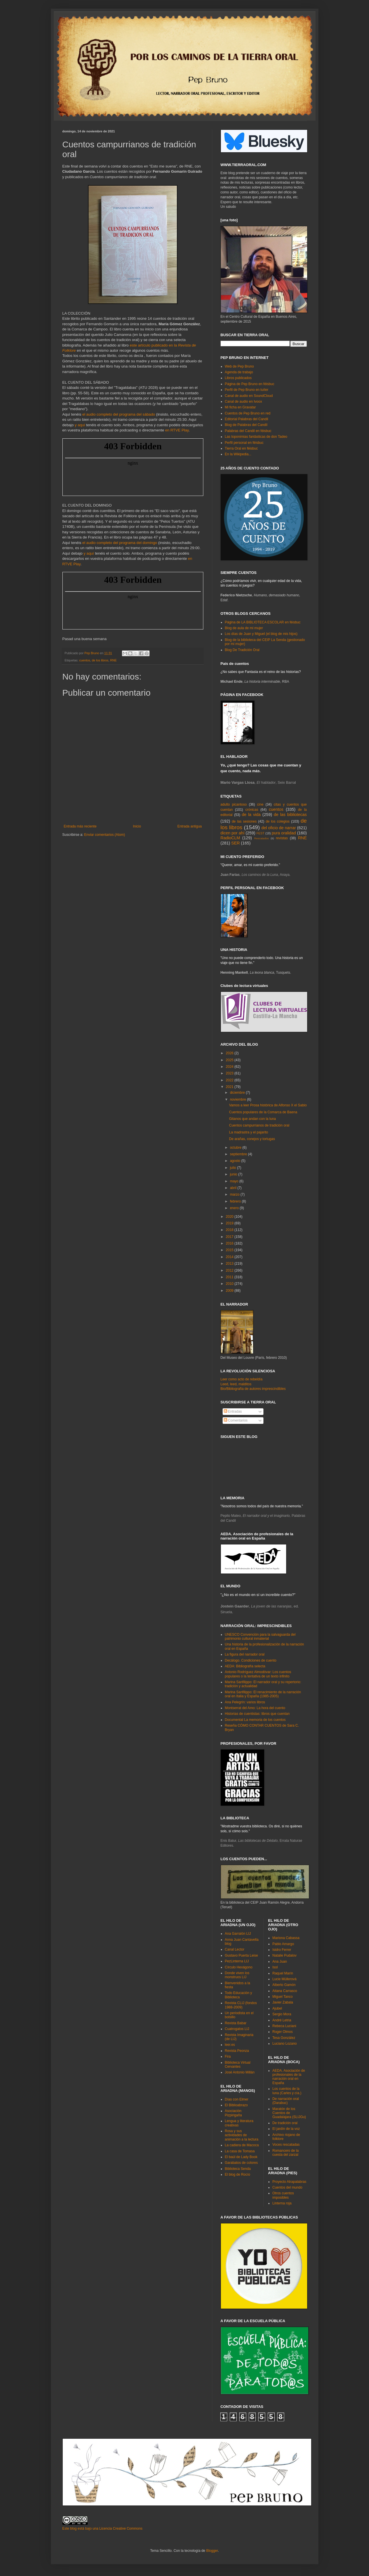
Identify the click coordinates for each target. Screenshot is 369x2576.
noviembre (238, 1099)
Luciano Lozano (284, 2044)
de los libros (100, 660)
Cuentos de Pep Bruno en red (248, 413)
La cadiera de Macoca (242, 2145)
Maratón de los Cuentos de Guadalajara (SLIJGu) (289, 2113)
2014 (230, 1257)
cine (260, 804)
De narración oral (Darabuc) (285, 2101)
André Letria (281, 2020)
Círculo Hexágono (239, 1967)
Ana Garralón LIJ (238, 1934)
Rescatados (261, 838)
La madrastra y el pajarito (248, 1132)
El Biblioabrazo (236, 2105)
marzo (235, 1194)
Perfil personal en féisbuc (244, 443)
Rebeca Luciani (284, 2026)
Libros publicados (238, 378)
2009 (230, 1291)
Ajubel (277, 2008)
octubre (236, 1148)
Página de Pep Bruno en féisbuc (249, 384)
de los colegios (278, 821)
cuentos (84, 660)
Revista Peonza (237, 2051)
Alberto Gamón (284, 1985)
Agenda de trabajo (239, 372)
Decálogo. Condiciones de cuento (250, 1660)
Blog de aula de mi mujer (244, 628)
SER (235, 843)
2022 (230, 1080)
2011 (230, 1277)
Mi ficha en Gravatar (240, 407)
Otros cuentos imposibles (283, 2195)
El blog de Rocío (237, 2174)
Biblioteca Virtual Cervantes (238, 2065)
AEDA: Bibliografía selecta (245, 1666)
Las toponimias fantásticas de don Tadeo (256, 437)
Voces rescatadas (286, 2145)
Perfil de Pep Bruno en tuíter (246, 390)
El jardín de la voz (286, 2129)
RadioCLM (230, 838)
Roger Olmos (282, 2032)
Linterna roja (282, 2203)
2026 (230, 1053)
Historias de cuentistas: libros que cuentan (257, 1714)
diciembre (238, 1093)
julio (233, 1168)
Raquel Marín (282, 1973)
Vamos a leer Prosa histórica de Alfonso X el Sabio (268, 1105)
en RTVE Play (177, 430)
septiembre (239, 1154)
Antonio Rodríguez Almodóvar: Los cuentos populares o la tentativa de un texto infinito (258, 1674)
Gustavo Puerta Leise (241, 1955)
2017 (230, 1237)
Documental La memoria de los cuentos (255, 1720)
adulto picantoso (234, 804)
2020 (230, 1217)
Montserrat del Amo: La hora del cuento (255, 1708)
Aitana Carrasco (284, 1991)
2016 (230, 1243)
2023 (230, 1073)
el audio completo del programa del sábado (118, 414)
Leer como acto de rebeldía (242, 1379)
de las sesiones (244, 821)
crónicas (251, 810)
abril (233, 1188)
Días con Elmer (236, 2099)
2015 (230, 1250)
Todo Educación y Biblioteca (238, 1995)
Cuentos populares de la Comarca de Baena (263, 1112)
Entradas (233, 1411)
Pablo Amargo (283, 1944)
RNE (113, 660)
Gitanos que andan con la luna (252, 1119)
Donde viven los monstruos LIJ (237, 1975)
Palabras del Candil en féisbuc (248, 431)
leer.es (230, 2045)
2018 (230, 1230)
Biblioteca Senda (238, 2169)
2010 (230, 1284)
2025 (230, 1060)
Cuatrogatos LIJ (237, 2029)
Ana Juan (279, 1961)
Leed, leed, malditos (236, 1384)
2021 (230, 1087)
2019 (230, 1223)
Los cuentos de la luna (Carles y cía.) (286, 2091)
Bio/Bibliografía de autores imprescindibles (253, 1389)
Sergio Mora (281, 2014)
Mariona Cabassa (285, 1938)
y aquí (80, 425)
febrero (236, 1201)
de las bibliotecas (290, 814)
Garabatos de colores (241, 2163)
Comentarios (236, 1420)
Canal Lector (234, 1949)
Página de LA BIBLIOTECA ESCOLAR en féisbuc (263, 622)
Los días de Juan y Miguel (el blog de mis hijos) (261, 634)
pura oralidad (284, 833)
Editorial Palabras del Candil (246, 419)
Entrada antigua (189, 826)
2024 (230, 1067)
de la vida (251, 814)
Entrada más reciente (80, 826)
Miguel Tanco (282, 1997)
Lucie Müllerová (284, 1979)
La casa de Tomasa (240, 2151)
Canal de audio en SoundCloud (249, 396)
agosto (235, 1161)
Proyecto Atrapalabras (289, 2182)
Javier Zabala (282, 2002)
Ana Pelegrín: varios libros (245, 1702)
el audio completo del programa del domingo (119, 543)
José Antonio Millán (240, 2072)
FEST (261, 833)
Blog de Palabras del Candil (246, 425)
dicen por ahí (232, 833)
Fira (228, 2056)
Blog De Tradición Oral (242, 650)
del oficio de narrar (278, 827)
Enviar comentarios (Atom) (104, 835)
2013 (230, 1264)
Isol (275, 1967)
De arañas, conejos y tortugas (252, 1139)
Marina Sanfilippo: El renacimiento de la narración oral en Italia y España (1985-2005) (263, 1694)
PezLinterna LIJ (237, 1961)
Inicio (137, 826)
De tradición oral (284, 2123)
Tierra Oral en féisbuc (241, 448)
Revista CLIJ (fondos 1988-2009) (241, 2005)
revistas (282, 838)
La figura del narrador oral (245, 1654)
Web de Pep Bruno (239, 366)
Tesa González (283, 2038)
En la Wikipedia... (238, 454)
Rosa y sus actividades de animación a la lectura (242, 2135)
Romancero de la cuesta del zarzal (285, 2153)
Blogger (212, 2551)
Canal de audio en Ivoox (243, 401)
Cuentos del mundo (287, 2187)
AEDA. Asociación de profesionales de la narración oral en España (288, 2077)
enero (235, 1208)
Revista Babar (235, 2023)
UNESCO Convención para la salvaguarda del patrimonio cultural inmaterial (260, 1637)
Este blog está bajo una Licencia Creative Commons (102, 2528)
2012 (230, 1270)
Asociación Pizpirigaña (233, 2113)
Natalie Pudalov (284, 1955)
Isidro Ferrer (281, 1950)
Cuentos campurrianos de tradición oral (259, 1125)
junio (234, 1174)
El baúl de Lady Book (241, 2157)
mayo (234, 1181)
